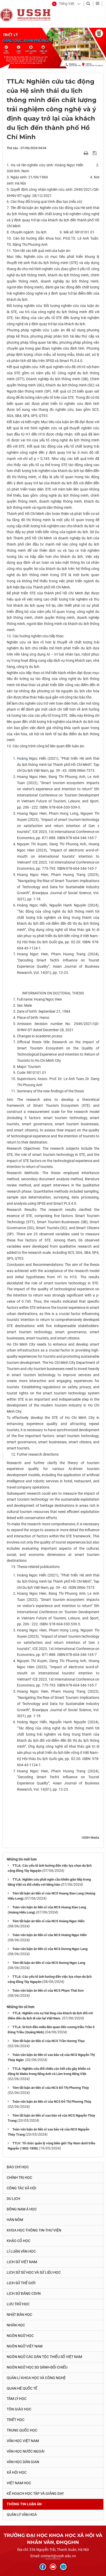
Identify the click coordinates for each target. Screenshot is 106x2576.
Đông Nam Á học (22, 2209)
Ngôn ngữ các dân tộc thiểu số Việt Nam (44, 2357)
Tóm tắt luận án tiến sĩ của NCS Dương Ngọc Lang (48, 1963)
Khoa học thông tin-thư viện (34, 2230)
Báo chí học (18, 2167)
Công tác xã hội (21, 2188)
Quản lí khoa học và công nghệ (36, 2378)
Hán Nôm (15, 2220)
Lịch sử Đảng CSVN (24, 2293)
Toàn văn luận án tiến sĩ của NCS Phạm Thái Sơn (48, 1990)
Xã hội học (16, 2472)
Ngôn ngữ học (20, 2336)
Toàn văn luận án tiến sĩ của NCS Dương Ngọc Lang (49, 1949)
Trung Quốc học (22, 2430)
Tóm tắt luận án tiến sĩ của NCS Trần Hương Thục (48, 2041)
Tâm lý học (16, 2399)
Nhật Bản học (19, 2314)
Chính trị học (19, 2177)
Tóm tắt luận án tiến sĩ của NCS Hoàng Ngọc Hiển (48, 1921)
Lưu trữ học (18, 2304)
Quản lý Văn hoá (22, 2514)
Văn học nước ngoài (26, 2451)
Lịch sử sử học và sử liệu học (34, 2272)
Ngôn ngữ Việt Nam (24, 2346)
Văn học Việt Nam (23, 2441)
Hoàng (22, 758)
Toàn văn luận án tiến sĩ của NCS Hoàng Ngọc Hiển (49, 1935)
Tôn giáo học (19, 2409)
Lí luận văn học (21, 2251)
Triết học (15, 2420)
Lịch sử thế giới (21, 2283)
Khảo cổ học (18, 2241)
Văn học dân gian (23, 2462)
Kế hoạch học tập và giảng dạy (35, 2493)
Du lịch (13, 2199)
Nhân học (16, 2325)
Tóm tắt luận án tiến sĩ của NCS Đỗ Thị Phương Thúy (51, 2088)
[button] (63, 3)
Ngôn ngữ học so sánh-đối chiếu (37, 2367)
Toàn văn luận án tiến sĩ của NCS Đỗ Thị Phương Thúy (51, 2101)
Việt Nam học (19, 2483)
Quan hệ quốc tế (22, 2388)
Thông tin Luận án (24, 2504)
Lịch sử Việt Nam (22, 2262)
